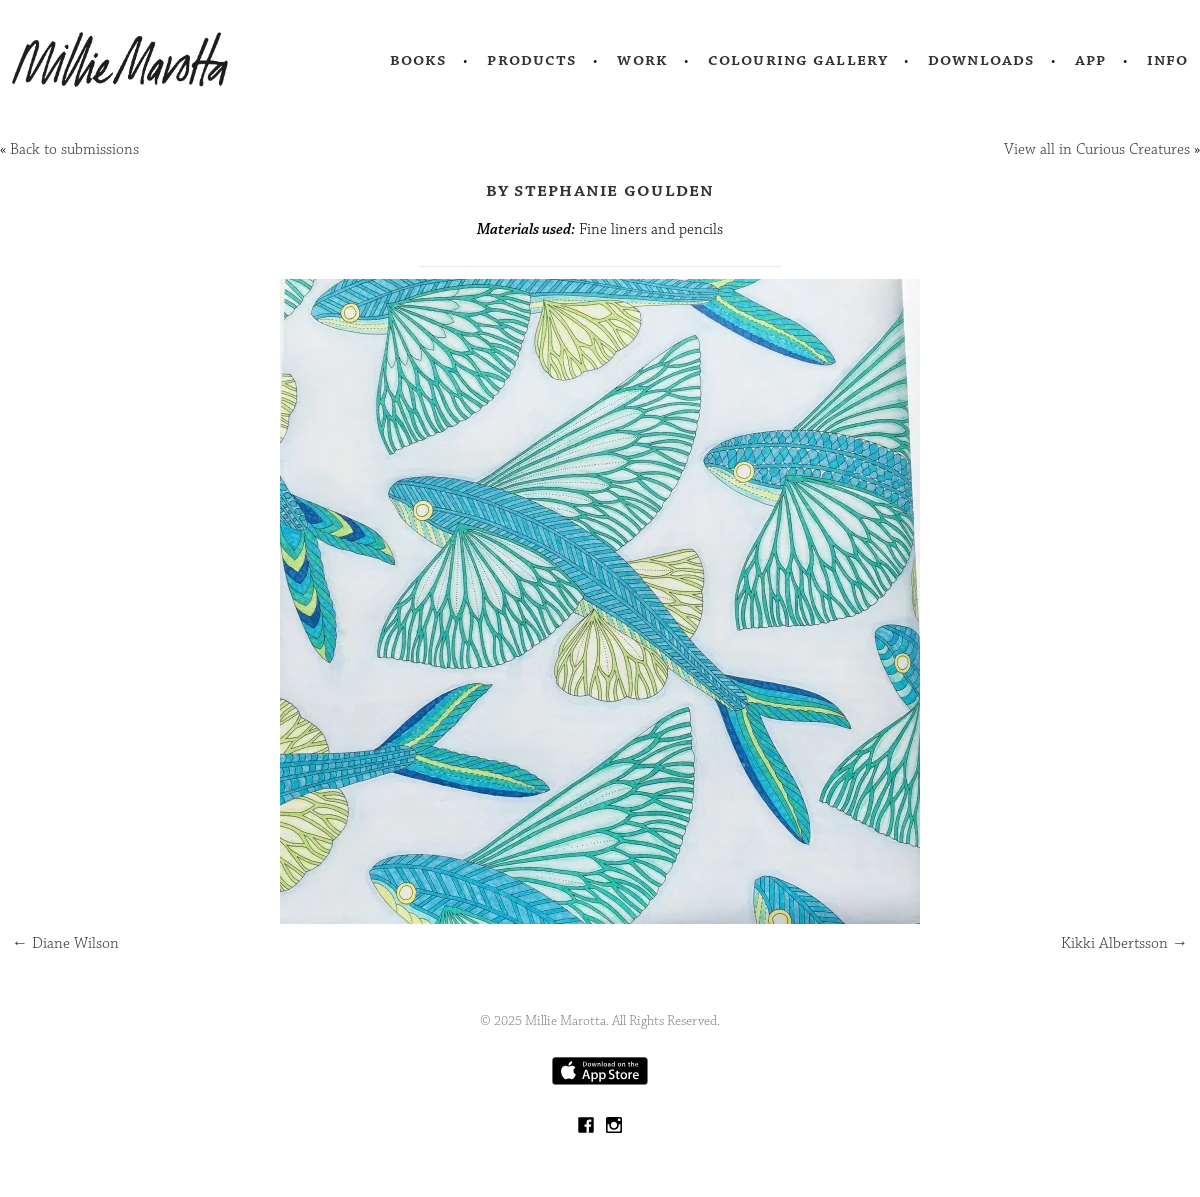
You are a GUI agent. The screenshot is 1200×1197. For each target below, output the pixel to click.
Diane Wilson (65, 943)
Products (532, 60)
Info (1168, 60)
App (1090, 60)
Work (642, 60)
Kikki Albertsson (1124, 943)
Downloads (981, 60)
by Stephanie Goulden (600, 190)
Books (419, 60)
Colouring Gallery (798, 60)
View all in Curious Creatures (1097, 149)
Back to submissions (74, 149)
